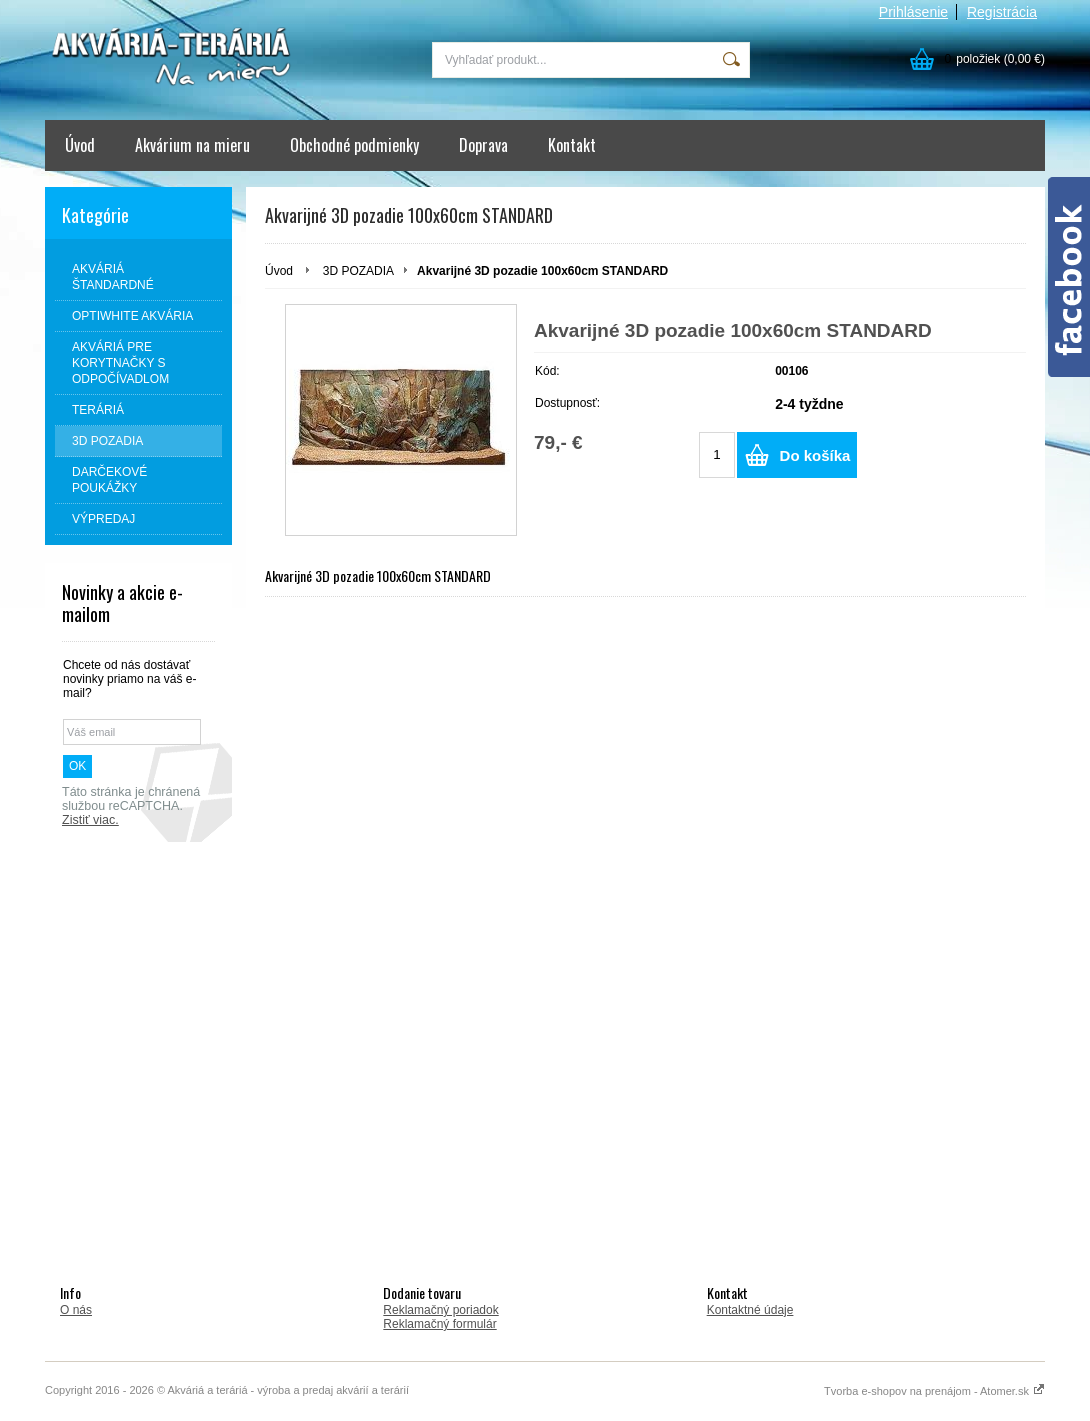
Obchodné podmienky (354, 145)
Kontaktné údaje (750, 1310)
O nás (76, 1310)
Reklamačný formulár (439, 1324)
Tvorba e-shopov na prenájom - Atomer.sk (934, 1391)
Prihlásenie (913, 12)
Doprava (483, 145)
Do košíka (815, 455)
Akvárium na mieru (192, 145)
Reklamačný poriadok (440, 1310)
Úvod (80, 145)
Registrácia (1002, 12)
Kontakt (572, 145)
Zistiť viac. (90, 820)
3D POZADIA (358, 271)
